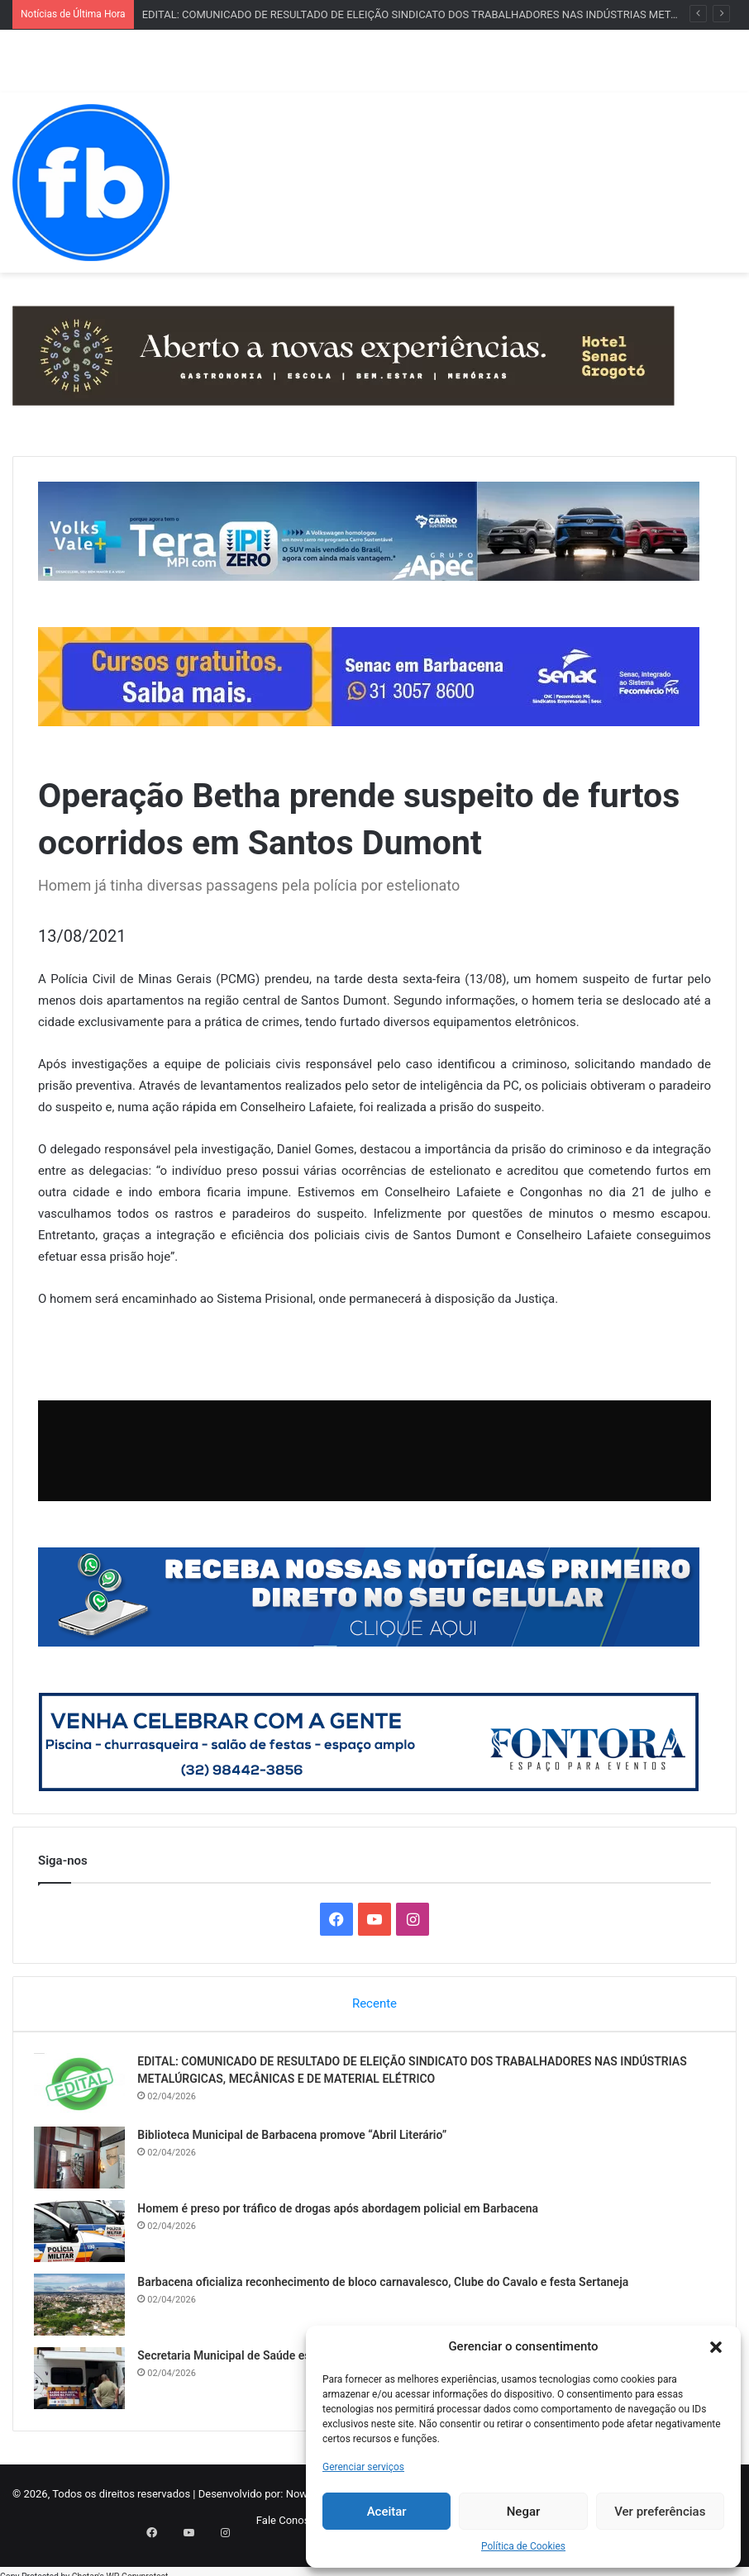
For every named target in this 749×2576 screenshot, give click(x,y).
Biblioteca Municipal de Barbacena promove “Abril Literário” (296, 2139)
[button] (716, 2347)
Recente (374, 2003)
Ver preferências (659, 2511)
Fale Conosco (289, 2527)
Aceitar (387, 2511)
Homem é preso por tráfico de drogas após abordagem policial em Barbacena (341, 2212)
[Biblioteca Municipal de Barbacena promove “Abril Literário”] (83, 2162)
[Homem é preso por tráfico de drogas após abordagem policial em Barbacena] (83, 2235)
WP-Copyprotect (137, 2567)
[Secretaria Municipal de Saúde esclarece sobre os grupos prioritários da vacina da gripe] (83, 2382)
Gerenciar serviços (363, 2467)
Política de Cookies (523, 2546)
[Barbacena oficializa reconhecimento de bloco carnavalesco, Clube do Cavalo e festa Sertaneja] (83, 2309)
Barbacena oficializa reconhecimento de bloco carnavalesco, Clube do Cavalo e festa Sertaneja (386, 2286)
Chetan (85, 2567)
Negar (524, 2511)
